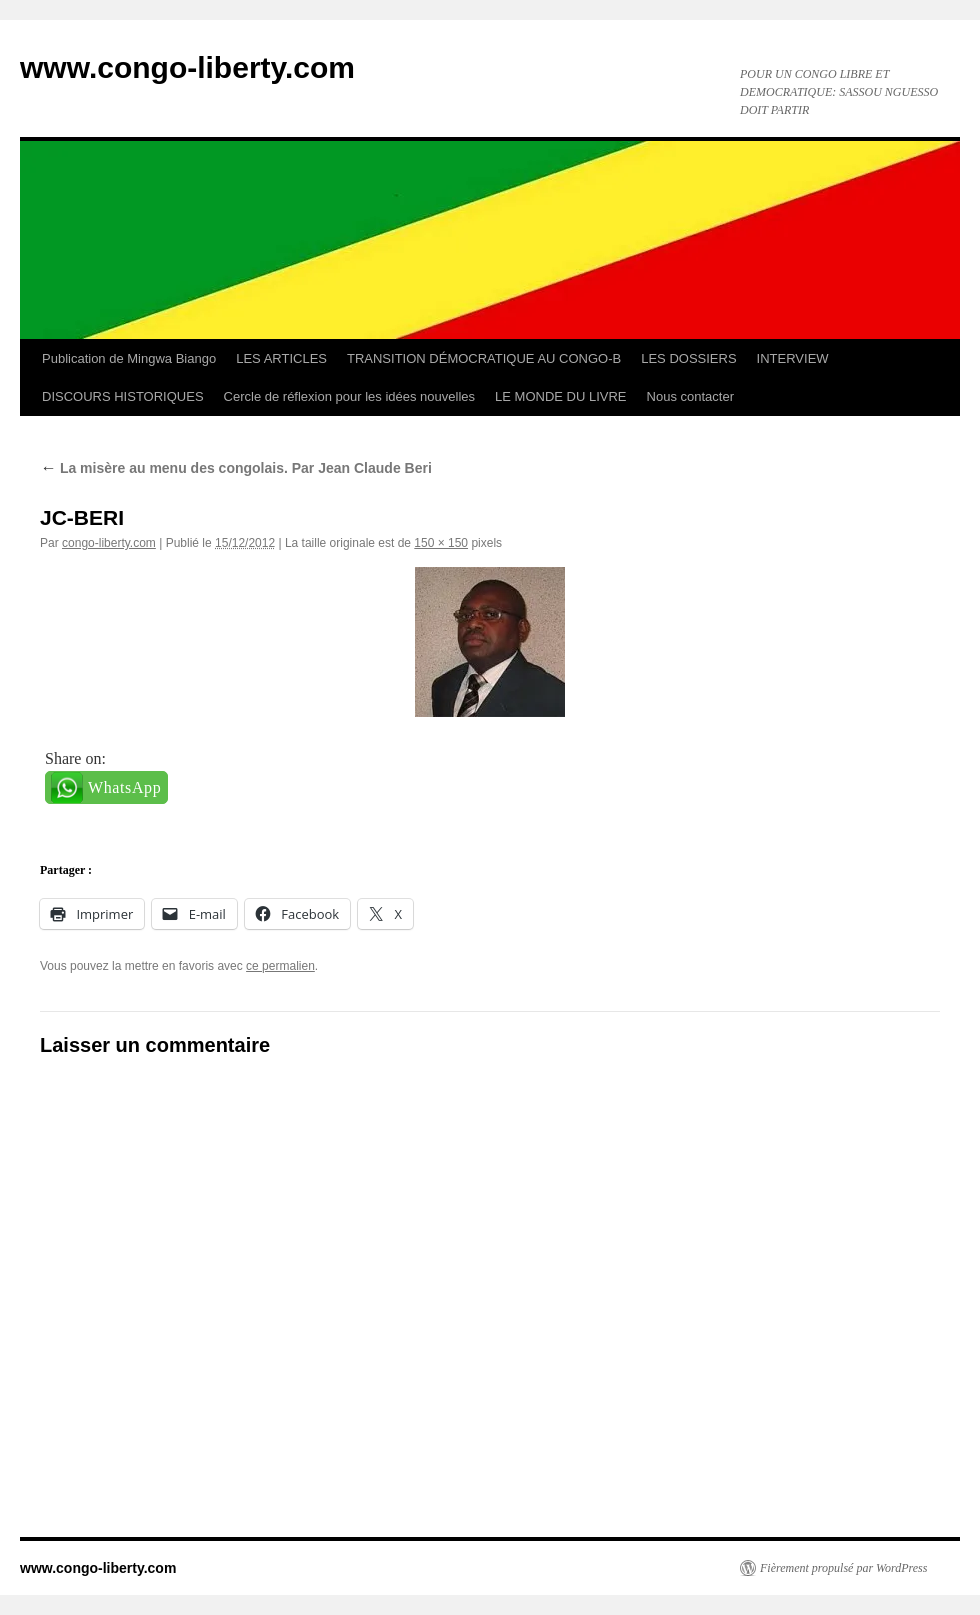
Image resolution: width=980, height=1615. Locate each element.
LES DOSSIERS (688, 358)
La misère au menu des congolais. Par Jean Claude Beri (236, 468)
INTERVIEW (793, 358)
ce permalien (280, 966)
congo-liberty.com (109, 543)
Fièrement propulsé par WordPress (843, 1568)
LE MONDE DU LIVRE (560, 396)
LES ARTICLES (281, 358)
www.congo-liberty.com (187, 67)
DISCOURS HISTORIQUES (123, 396)
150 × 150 (441, 543)
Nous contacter (690, 396)
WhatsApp (124, 787)
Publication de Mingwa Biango (129, 358)
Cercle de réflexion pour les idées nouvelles (349, 396)
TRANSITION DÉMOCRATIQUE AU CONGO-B (484, 358)
